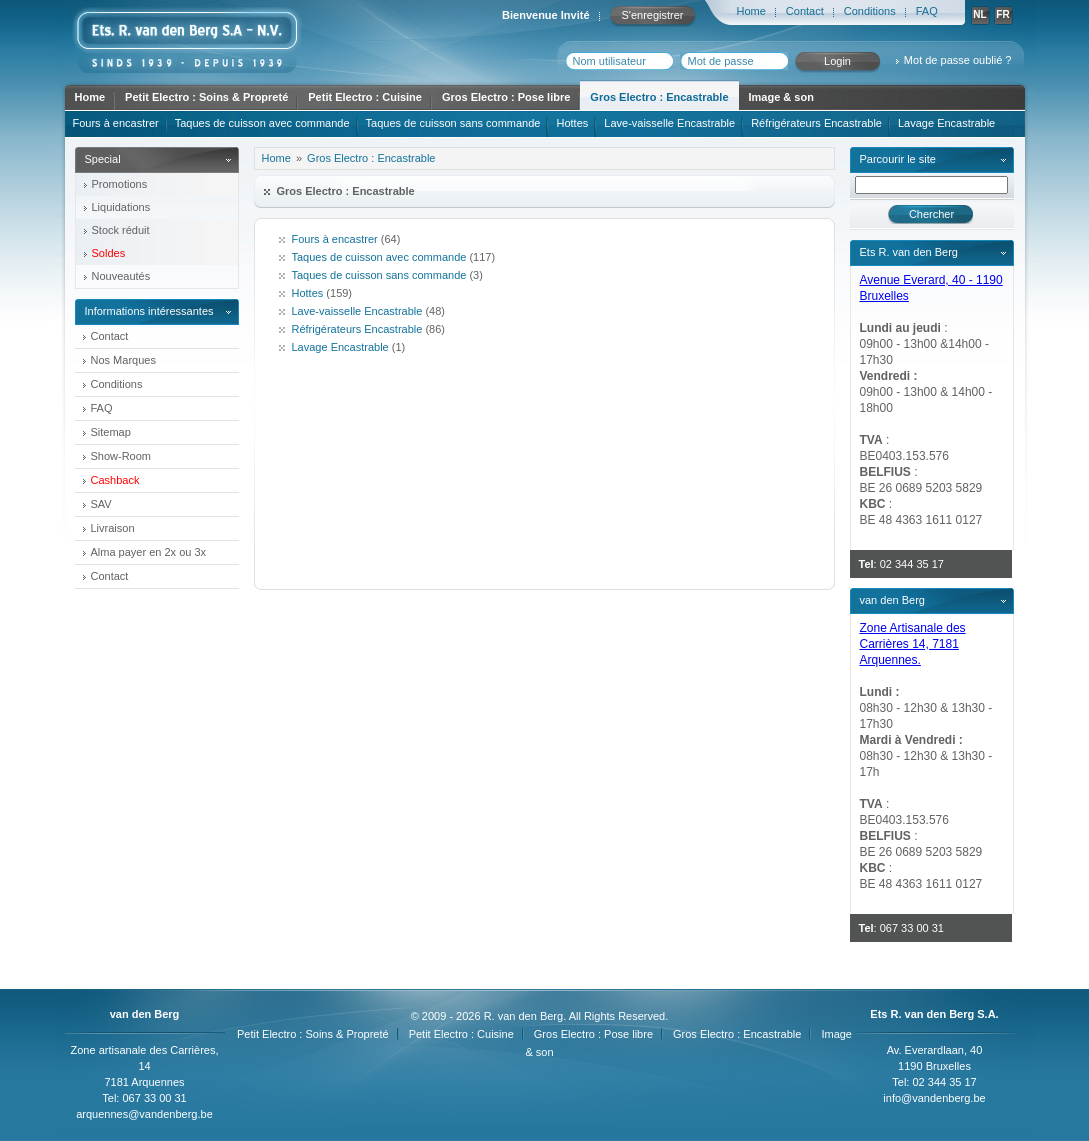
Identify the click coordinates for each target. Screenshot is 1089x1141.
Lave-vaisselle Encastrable (669, 123)
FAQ (927, 11)
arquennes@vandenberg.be (144, 1114)
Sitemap (111, 432)
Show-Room (121, 456)
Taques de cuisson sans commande (453, 123)
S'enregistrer (652, 15)
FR (1002, 14)
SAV (101, 504)
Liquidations (121, 207)
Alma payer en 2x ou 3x (149, 552)
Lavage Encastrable (946, 123)
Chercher (931, 214)
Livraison (113, 528)
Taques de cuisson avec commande (262, 123)
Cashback (115, 480)
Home (751, 11)
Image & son (781, 97)
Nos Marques (123, 360)
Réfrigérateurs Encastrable (816, 123)
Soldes (109, 253)
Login (837, 61)
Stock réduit (121, 230)
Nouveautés (121, 276)
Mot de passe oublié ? (958, 60)
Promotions (120, 184)
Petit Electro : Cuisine (365, 97)
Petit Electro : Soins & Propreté (206, 97)
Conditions (870, 11)
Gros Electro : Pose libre (506, 97)
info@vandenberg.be (934, 1098)
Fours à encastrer (116, 123)
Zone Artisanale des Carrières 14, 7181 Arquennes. (913, 644)
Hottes (572, 123)
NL (979, 14)
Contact (805, 11)
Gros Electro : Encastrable (659, 97)
